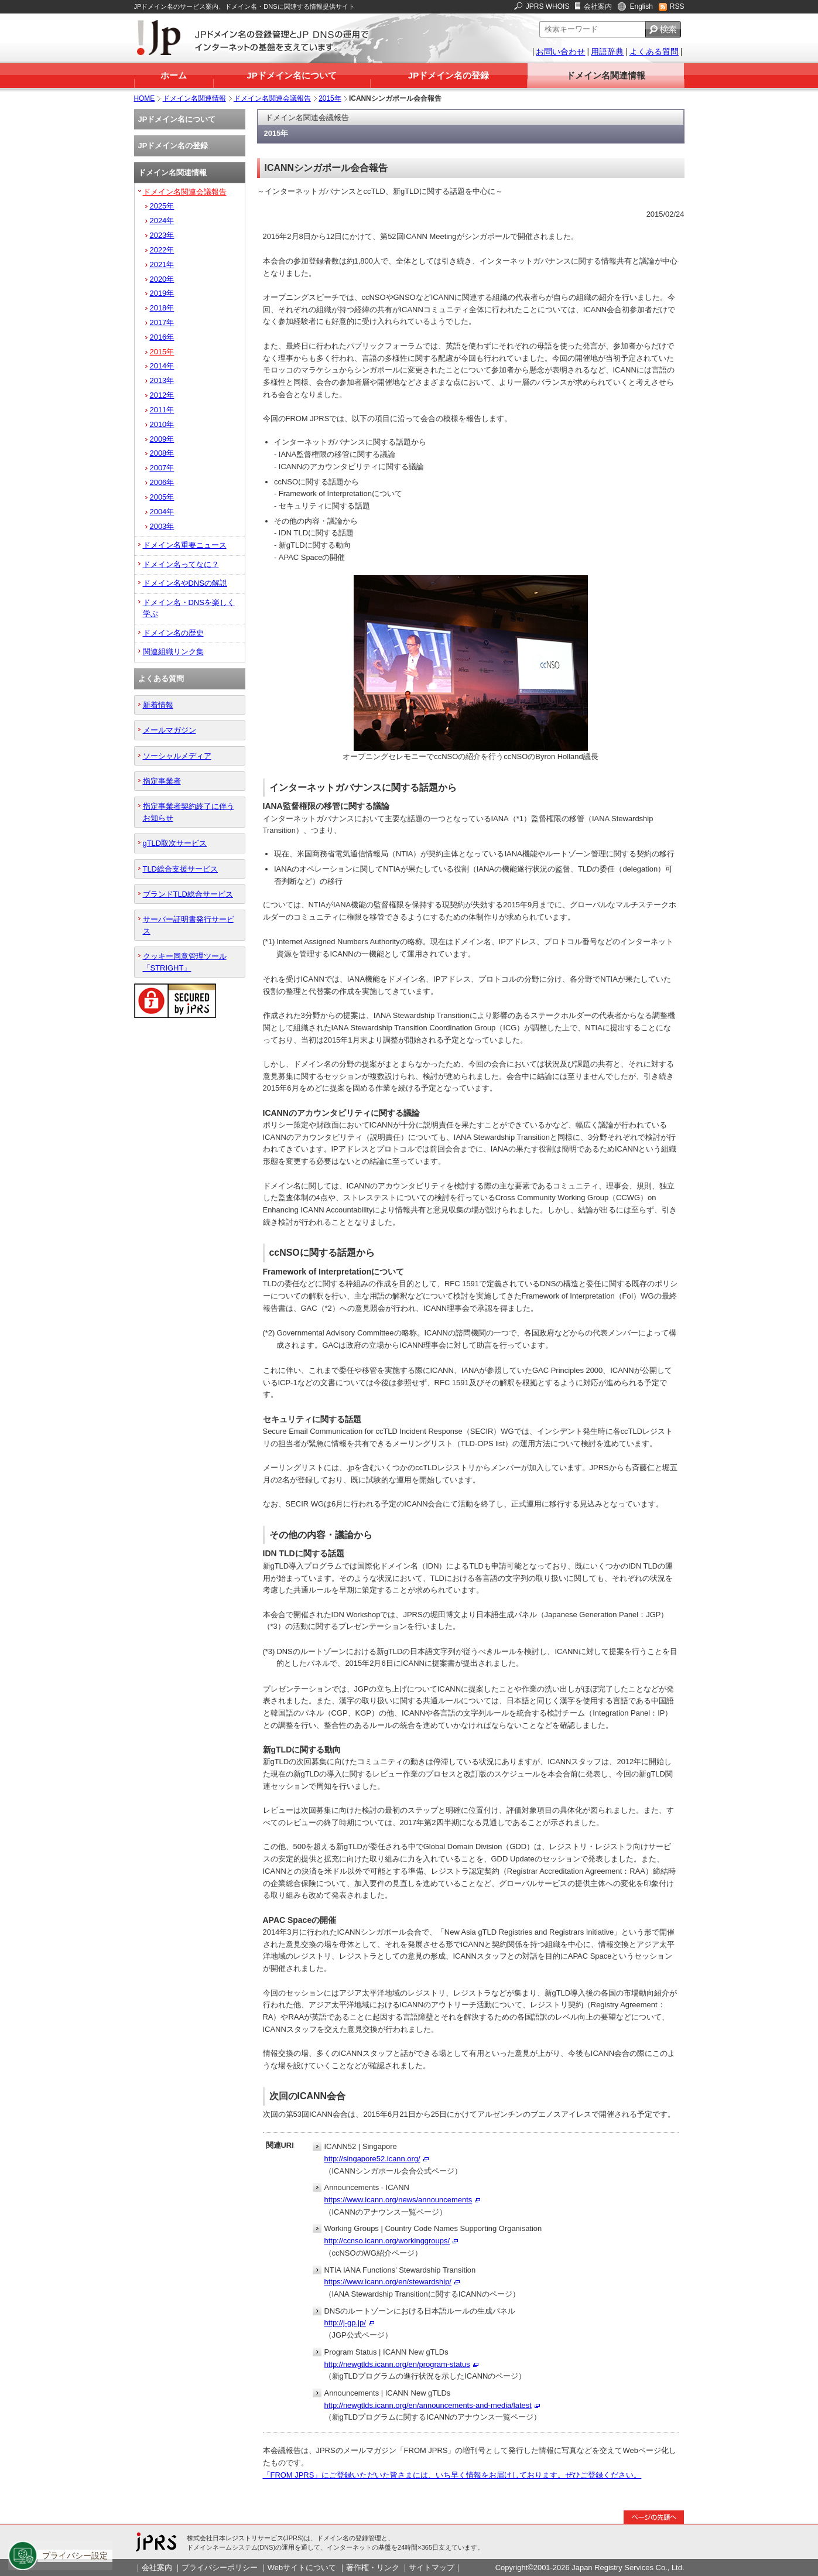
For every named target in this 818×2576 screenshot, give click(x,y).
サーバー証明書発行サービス (188, 925)
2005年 (162, 497)
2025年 (162, 205)
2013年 (162, 380)
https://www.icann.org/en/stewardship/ (387, 2281)
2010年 (162, 424)
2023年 (162, 235)
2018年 (162, 307)
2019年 (162, 293)
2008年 (162, 453)
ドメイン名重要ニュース (185, 545)
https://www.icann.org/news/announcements (398, 2199)
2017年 (162, 322)
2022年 (162, 249)
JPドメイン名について (291, 75)
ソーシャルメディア (177, 755)
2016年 (162, 337)
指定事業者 (162, 781)
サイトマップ (431, 2567)
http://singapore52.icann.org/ (372, 2158)
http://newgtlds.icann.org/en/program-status (397, 2364)
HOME (144, 98)
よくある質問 (654, 51)
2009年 (162, 439)
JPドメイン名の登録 (448, 75)
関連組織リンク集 (173, 651)
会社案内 (598, 6)
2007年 (162, 467)
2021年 (162, 264)
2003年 (162, 526)
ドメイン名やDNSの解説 (185, 583)
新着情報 (158, 705)
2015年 (330, 98)
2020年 (162, 279)
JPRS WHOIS (548, 6)
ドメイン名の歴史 (173, 632)
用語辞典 (607, 51)
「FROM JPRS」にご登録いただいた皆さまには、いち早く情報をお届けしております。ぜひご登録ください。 (452, 2475)
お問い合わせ (560, 51)
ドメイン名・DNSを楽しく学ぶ (189, 608)
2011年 (162, 409)
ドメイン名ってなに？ (181, 564)
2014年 (162, 365)
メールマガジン (169, 730)
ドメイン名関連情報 (605, 75)
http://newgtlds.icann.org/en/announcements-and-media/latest (428, 2405)
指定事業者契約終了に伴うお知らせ (188, 812)
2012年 (162, 395)
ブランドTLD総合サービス (188, 894)
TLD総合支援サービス (180, 869)
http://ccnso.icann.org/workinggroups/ (387, 2240)
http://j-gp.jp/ (345, 2322)
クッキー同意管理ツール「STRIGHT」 (185, 962)
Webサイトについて (302, 2567)
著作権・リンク (372, 2567)
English (640, 6)
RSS (677, 6)
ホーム (173, 75)
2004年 (162, 511)
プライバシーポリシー (220, 2567)
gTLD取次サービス (175, 843)
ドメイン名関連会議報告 (272, 98)
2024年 (162, 220)
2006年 (162, 482)
